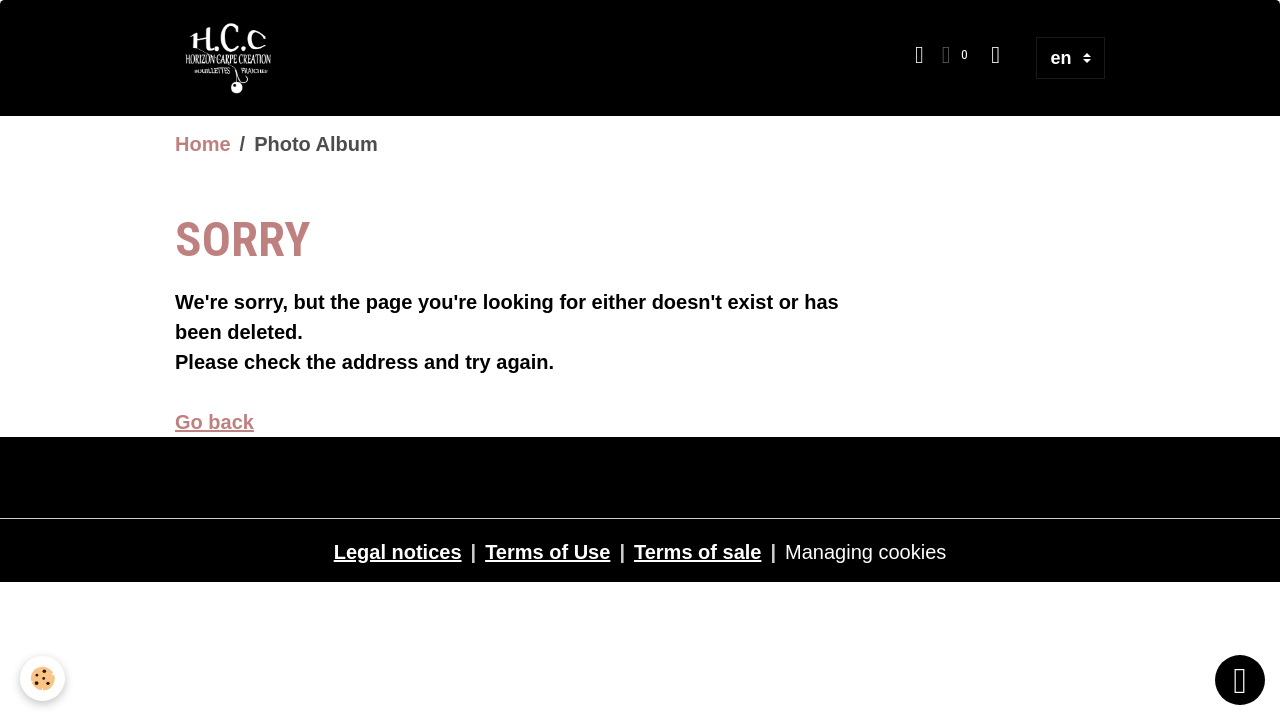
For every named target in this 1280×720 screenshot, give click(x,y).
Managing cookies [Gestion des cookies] (865, 552)
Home (203, 144)
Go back (214, 422)
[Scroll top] (1240, 680)
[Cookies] (42, 678)
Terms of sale (697, 552)
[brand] (234, 58)
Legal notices (398, 552)
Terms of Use (547, 552)
